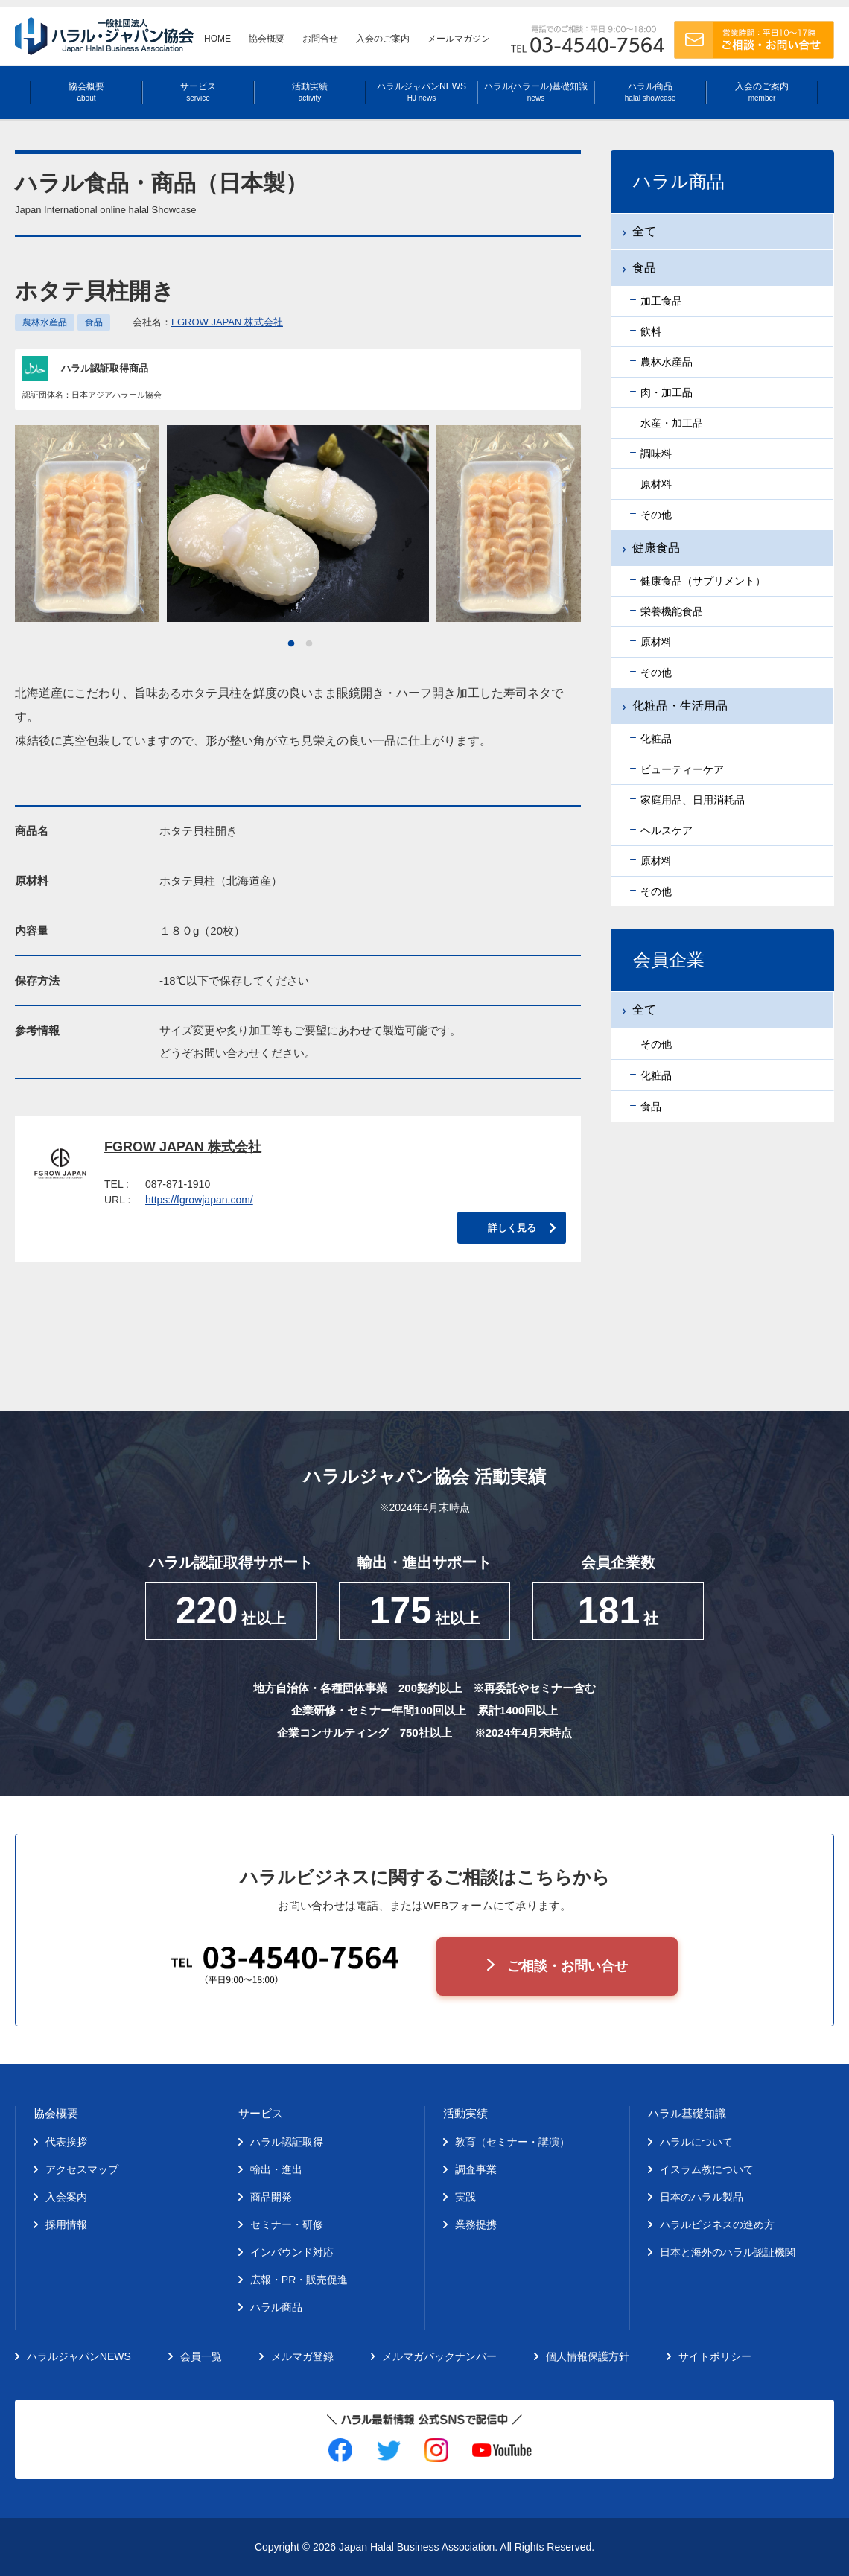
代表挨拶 (66, 2142)
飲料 (650, 331)
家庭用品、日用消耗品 (692, 800)
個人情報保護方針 (587, 2356)
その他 (656, 515)
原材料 (656, 484)
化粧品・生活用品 (680, 705)
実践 (465, 2197)
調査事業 (476, 2169)
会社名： (208, 322)
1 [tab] (291, 644)
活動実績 (310, 92)
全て (644, 231)
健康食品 (656, 547)
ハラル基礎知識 (687, 2113)
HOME (217, 39)
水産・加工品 (671, 423)
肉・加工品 (666, 392)
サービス (198, 92)
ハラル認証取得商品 (104, 368)
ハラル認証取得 (286, 2142)
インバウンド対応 (292, 2252)
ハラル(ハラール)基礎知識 (536, 92)
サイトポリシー (714, 2356)
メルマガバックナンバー (439, 2356)
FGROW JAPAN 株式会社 (227, 322)
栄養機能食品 (671, 611)
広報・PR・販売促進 (299, 2280)
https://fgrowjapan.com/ (199, 1200)
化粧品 (656, 739)
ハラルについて (696, 2142)
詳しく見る (512, 1227)
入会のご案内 (383, 39)
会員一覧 (201, 2356)
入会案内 (66, 2197)
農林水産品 (44, 322)
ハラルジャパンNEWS (421, 92)
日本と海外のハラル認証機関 (727, 2252)
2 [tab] (309, 644)
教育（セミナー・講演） (512, 2142)
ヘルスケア (666, 830)
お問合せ (320, 39)
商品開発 (271, 2197)
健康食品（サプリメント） (703, 581)
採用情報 (66, 2224)
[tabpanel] (298, 523)
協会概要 (266, 39)
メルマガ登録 (302, 2356)
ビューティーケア (682, 769)
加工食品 (661, 301)
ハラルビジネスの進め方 (717, 2224)
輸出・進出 (276, 2169)
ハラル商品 (650, 92)
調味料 (656, 453)
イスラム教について (707, 2169)
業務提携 (476, 2224)
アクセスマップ (81, 2169)
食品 (94, 322)
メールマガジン (458, 39)
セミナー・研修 (286, 2224)
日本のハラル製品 (701, 2197)
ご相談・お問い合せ (567, 1966)
